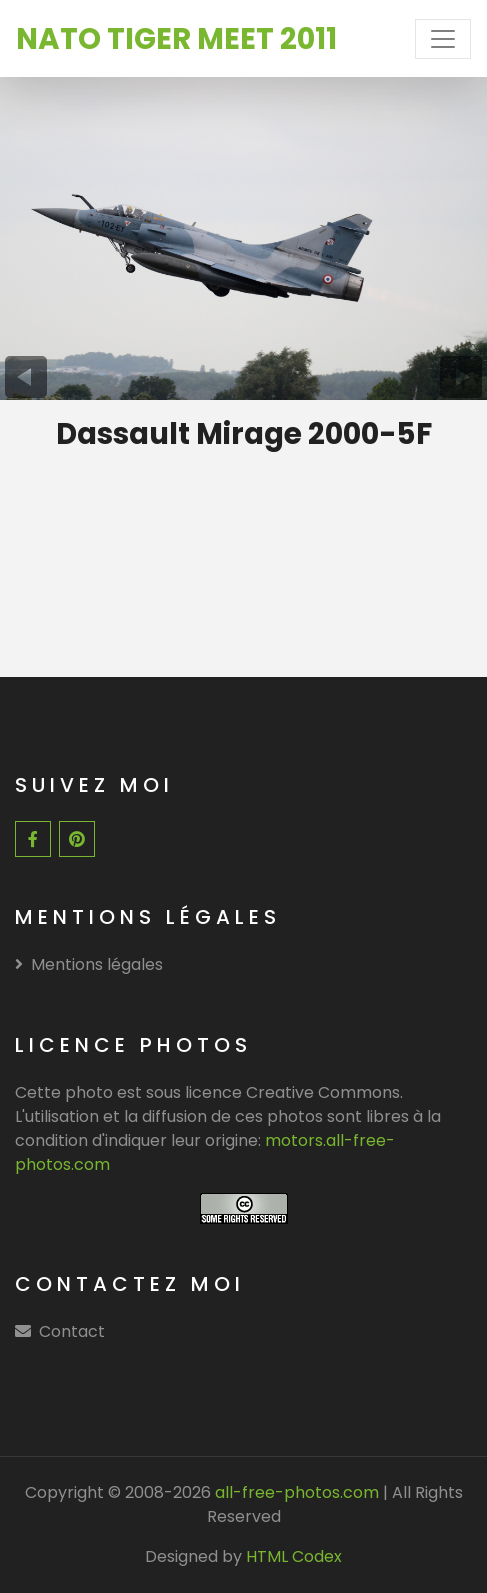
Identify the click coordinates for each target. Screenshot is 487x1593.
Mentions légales (89, 964)
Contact (72, 1331)
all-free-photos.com (295, 1492)
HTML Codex (294, 1556)
